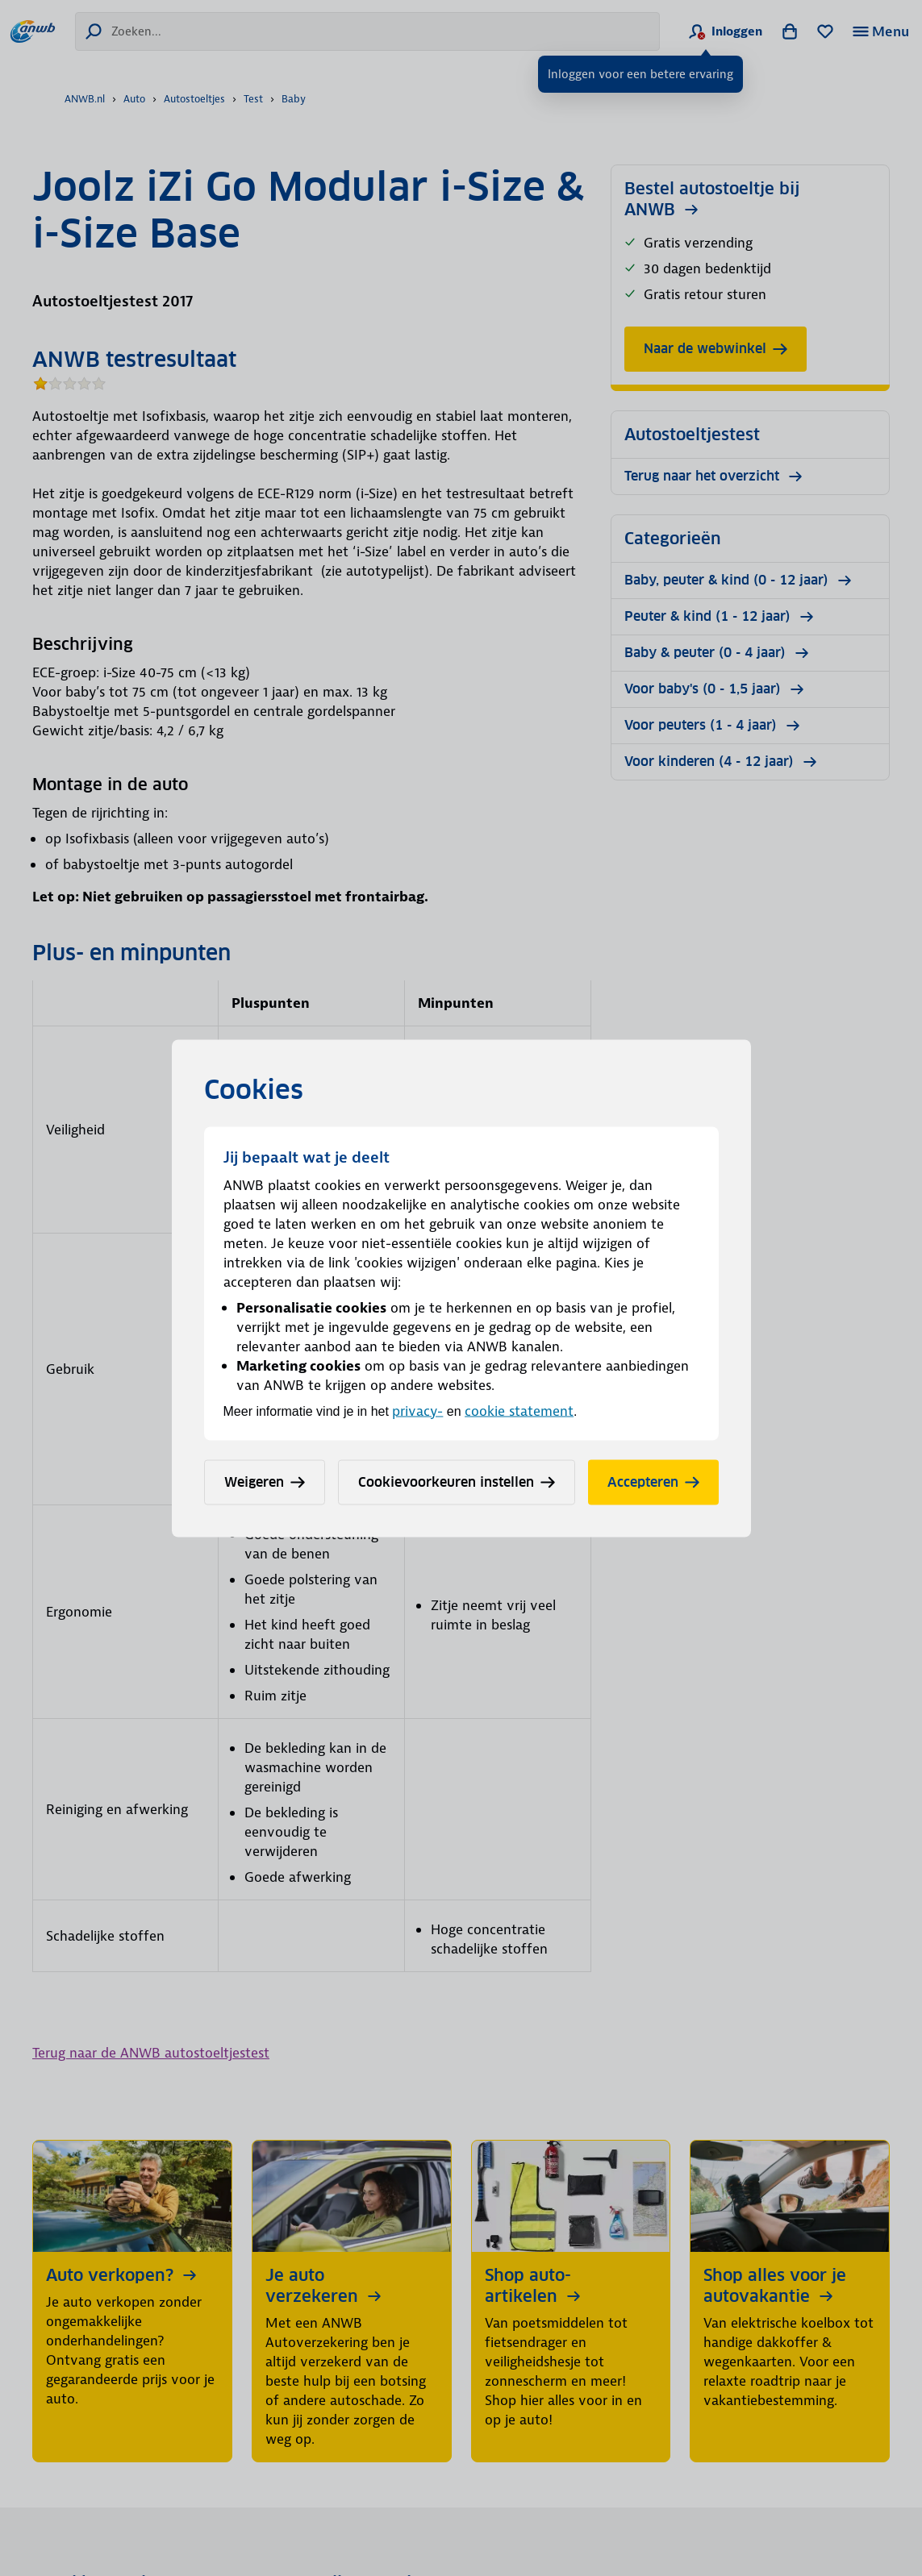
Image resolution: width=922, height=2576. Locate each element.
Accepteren (653, 1481)
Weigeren (264, 1481)
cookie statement (519, 1410)
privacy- (417, 1410)
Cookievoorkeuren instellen (456, 1481)
